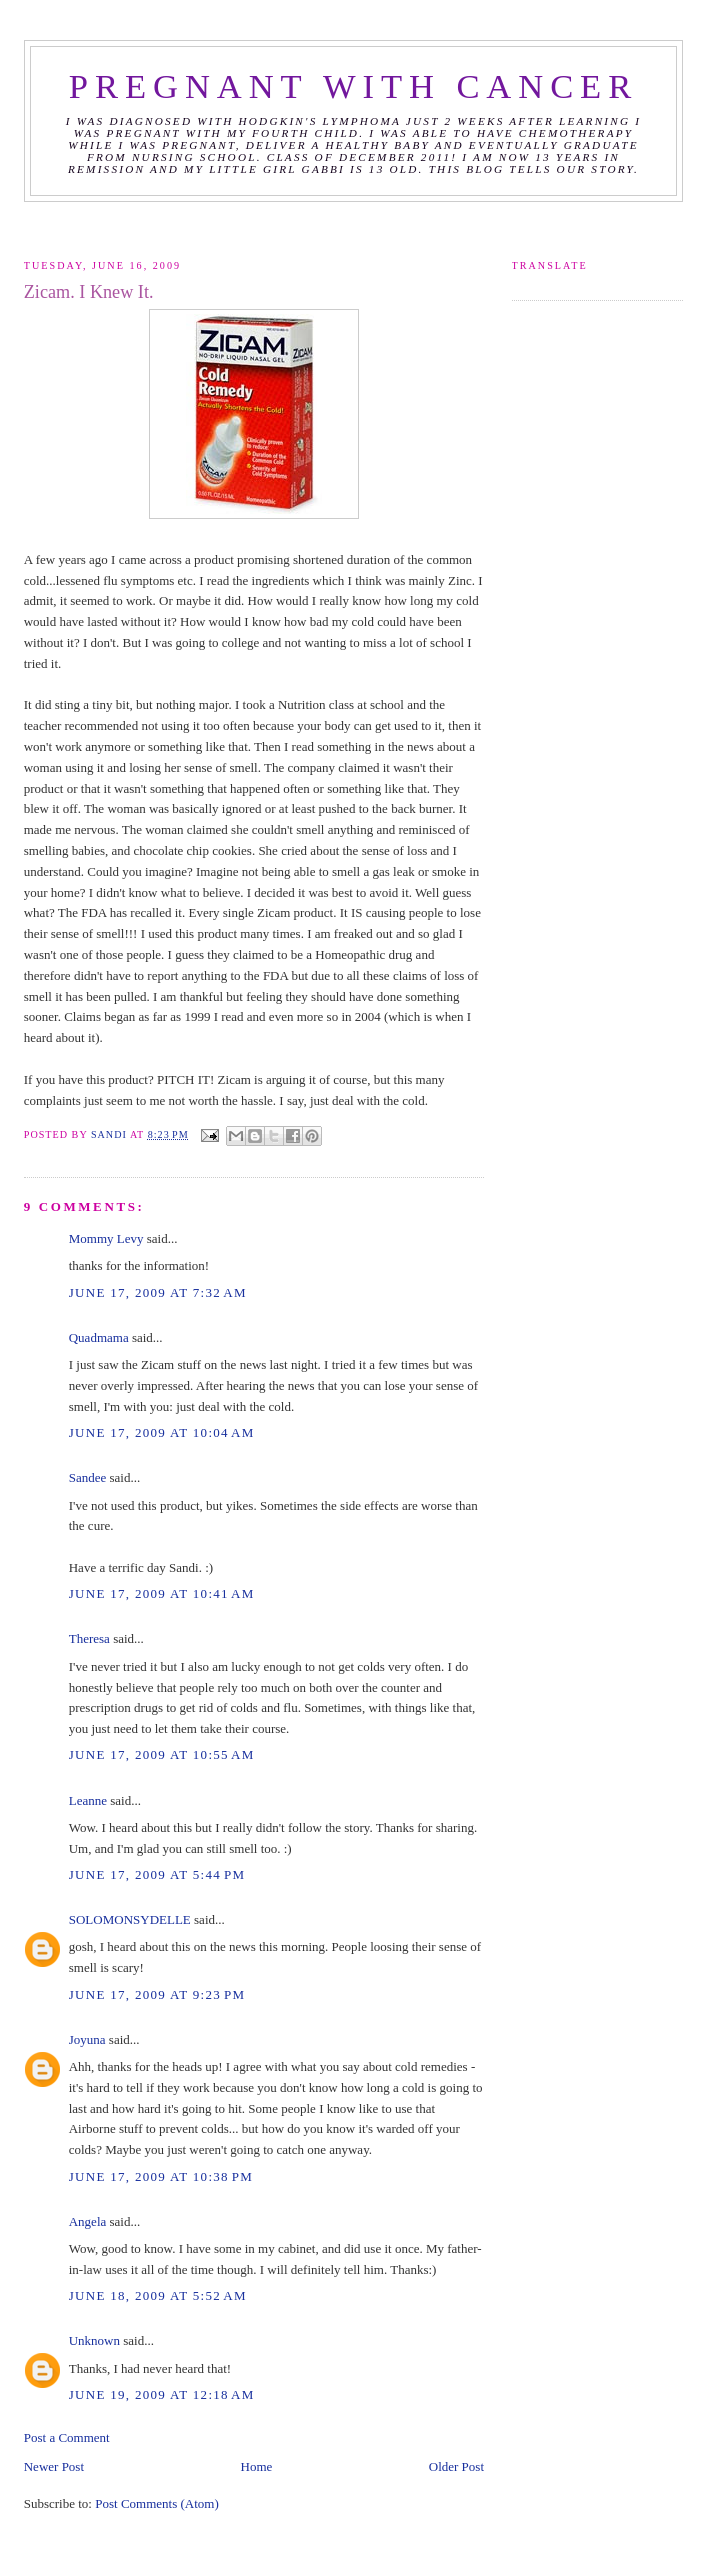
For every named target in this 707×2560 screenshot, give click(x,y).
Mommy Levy (106, 1238)
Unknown (94, 2340)
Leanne (88, 1800)
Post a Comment (67, 2437)
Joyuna (87, 2039)
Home (257, 2466)
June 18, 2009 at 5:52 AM (158, 2295)
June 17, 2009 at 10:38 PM (161, 2176)
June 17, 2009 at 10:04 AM (162, 1432)
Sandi (110, 1134)
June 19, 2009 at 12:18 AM (162, 2394)
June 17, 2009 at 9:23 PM (157, 1994)
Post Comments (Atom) (157, 2503)
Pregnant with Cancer (353, 86)
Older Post (456, 2466)
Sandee (88, 1477)
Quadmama (99, 1337)
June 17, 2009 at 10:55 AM (162, 1754)
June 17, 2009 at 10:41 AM (162, 1593)
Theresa (89, 1638)
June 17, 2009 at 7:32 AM (158, 1292)
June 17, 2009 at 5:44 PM (157, 1874)
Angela (88, 2221)
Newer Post (54, 2466)
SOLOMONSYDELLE (130, 1919)
